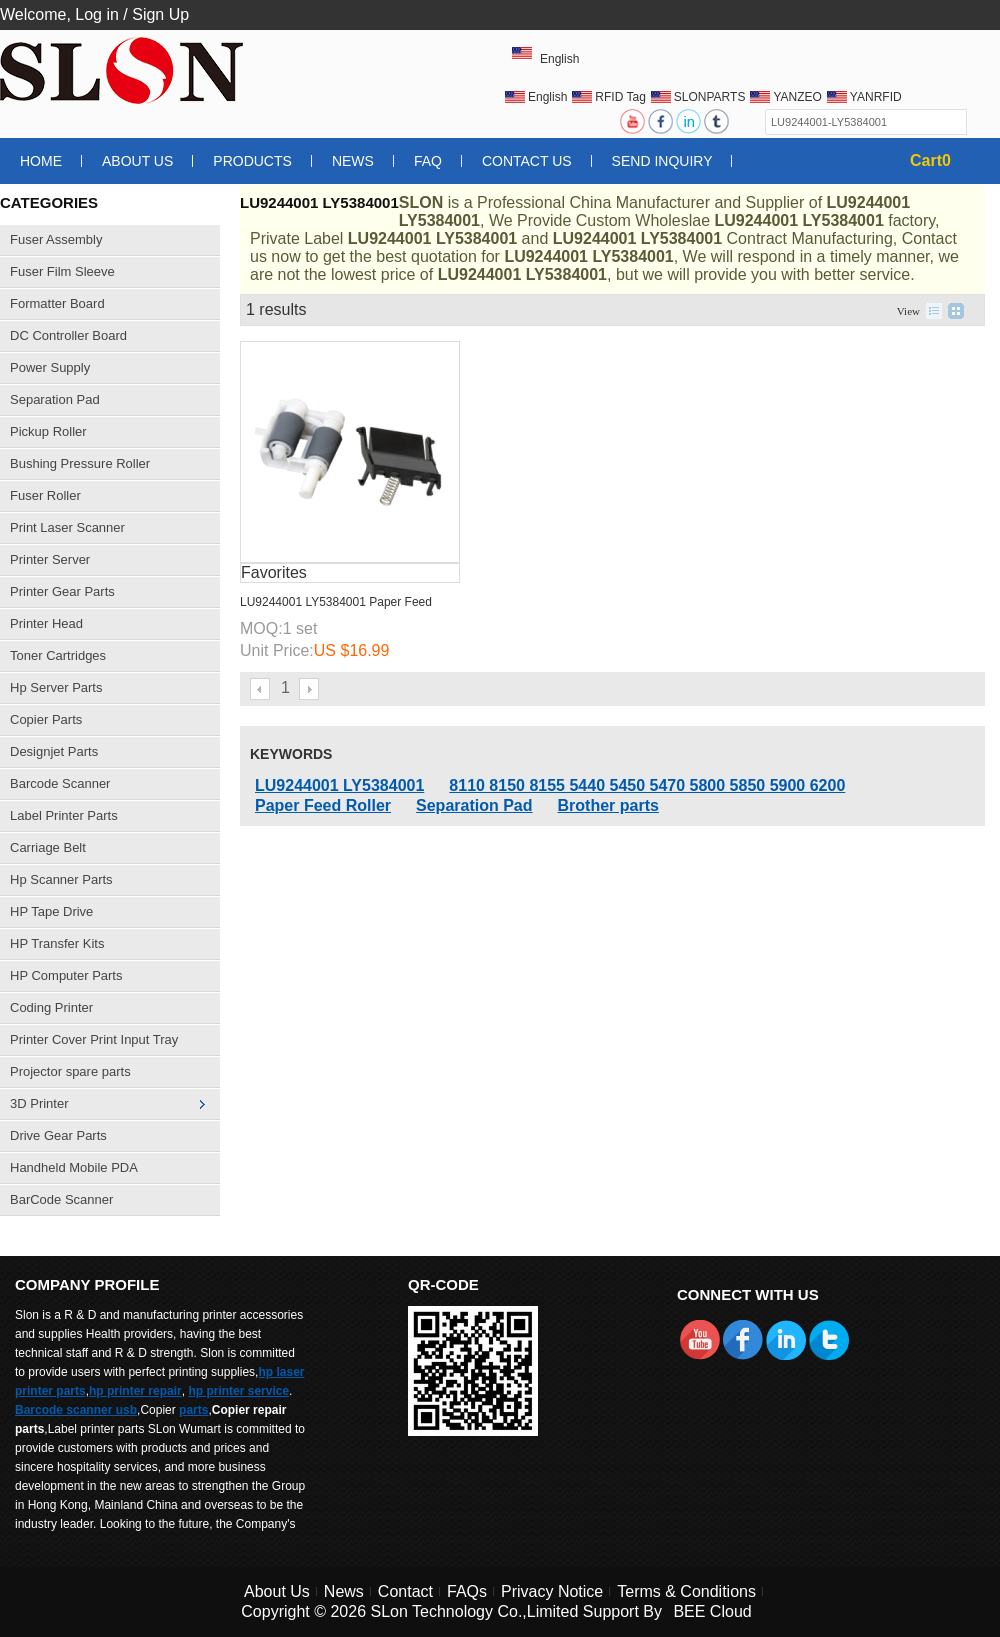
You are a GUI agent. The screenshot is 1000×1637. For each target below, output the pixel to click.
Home (41, 161)
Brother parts (608, 805)
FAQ (428, 161)
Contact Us (527, 161)
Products (252, 161)
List (934, 311)
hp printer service (238, 1391)
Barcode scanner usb (76, 1410)
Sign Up (160, 14)
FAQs (467, 1591)
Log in (97, 14)
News (353, 161)
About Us (137, 161)
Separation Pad (474, 805)
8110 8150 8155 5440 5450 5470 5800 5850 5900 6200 (647, 785)
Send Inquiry (662, 161)
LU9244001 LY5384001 (339, 785)
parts (193, 1410)
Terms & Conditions (686, 1591)
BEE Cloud (712, 1611)
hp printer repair (135, 1391)
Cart (930, 160)
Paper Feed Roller (323, 805)
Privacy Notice (552, 1591)
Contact (405, 1591)
